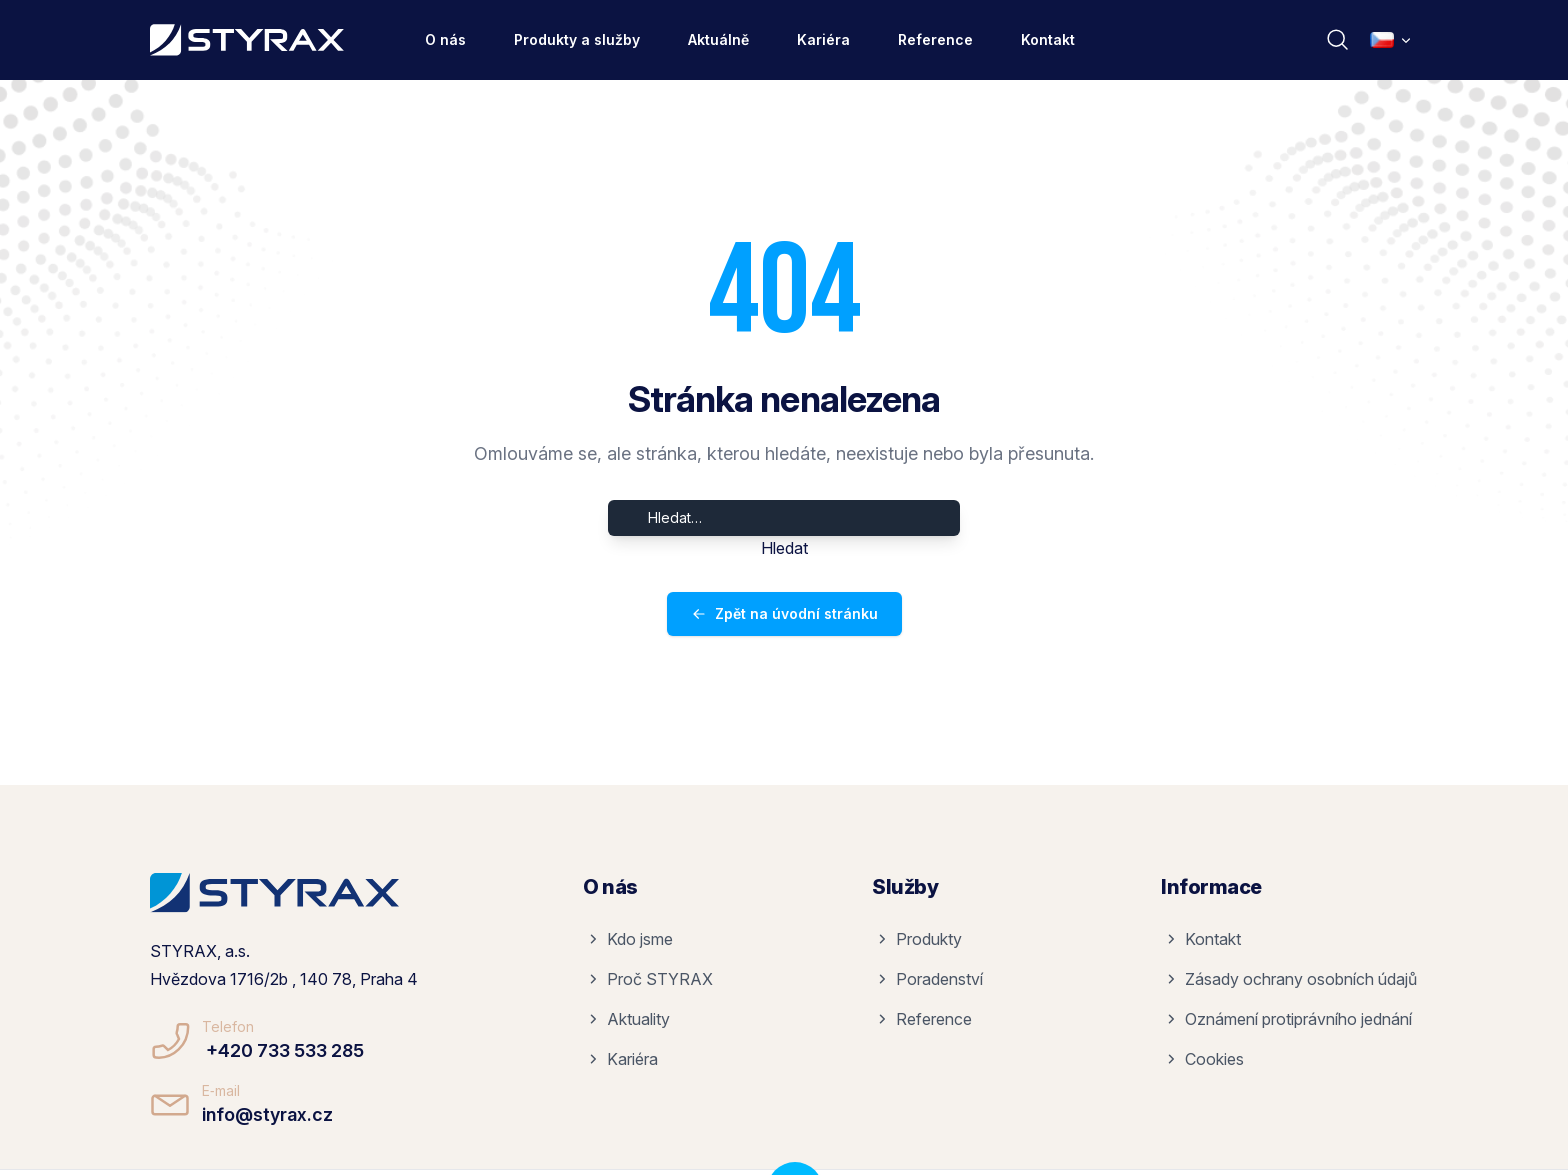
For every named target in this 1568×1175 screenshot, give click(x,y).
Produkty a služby (577, 39)
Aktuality (628, 1019)
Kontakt (1048, 39)
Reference (935, 39)
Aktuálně (718, 39)
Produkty (919, 939)
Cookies (1204, 1059)
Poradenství (929, 979)
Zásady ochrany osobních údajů (1291, 979)
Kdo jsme (630, 939)
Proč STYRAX (650, 979)
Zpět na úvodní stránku (784, 613)
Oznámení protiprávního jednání (1288, 1019)
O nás (445, 39)
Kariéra (823, 39)
